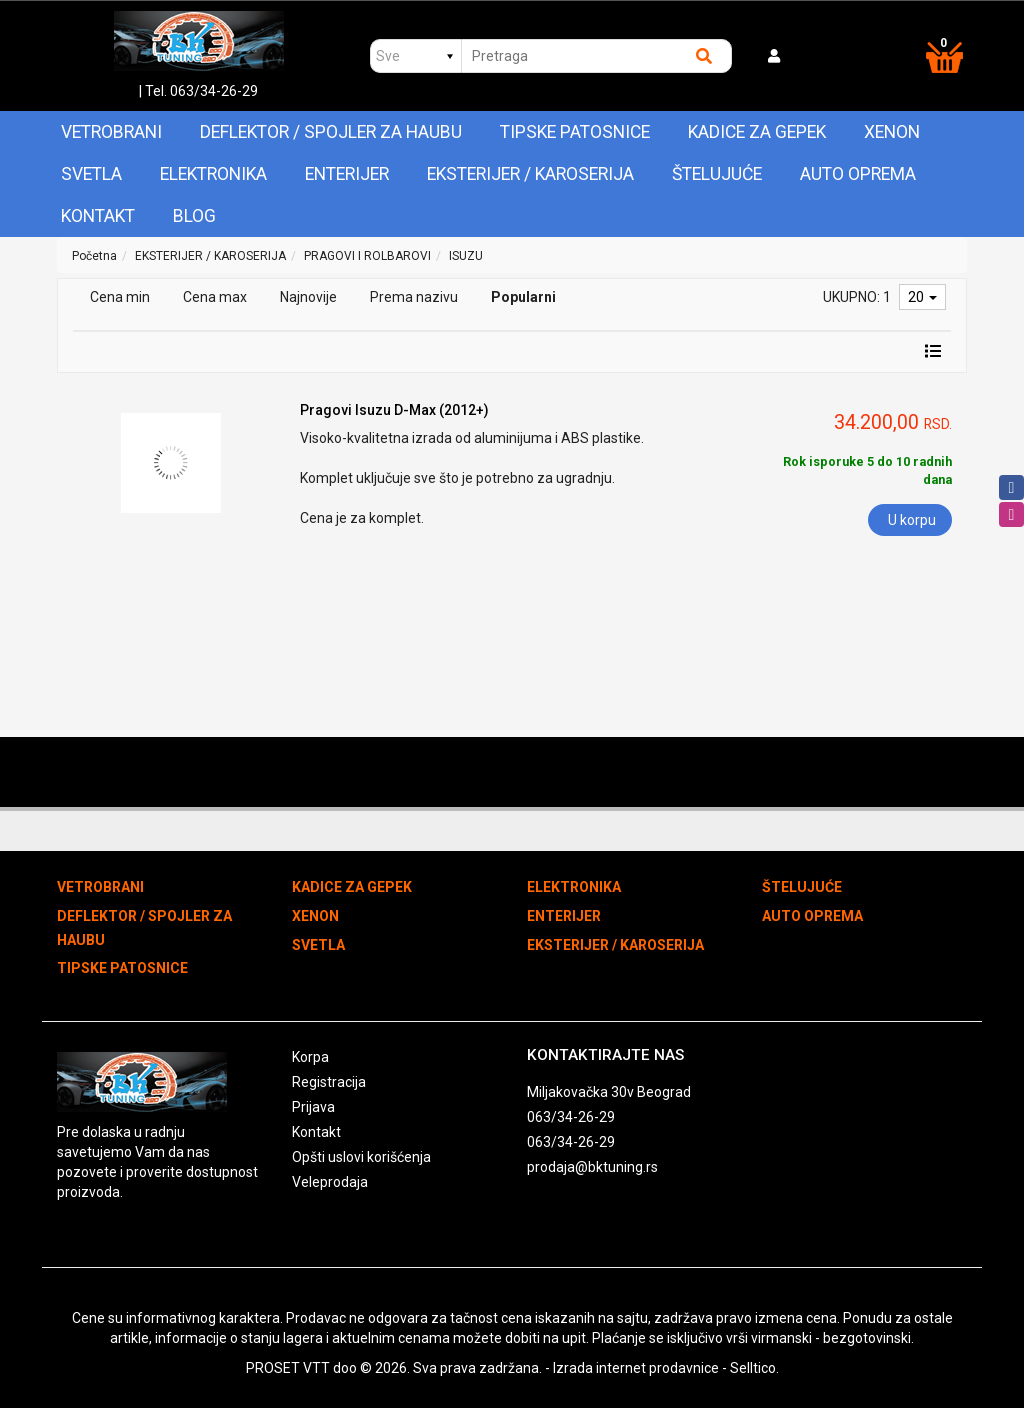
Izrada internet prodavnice (636, 1368)
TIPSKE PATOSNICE (575, 132)
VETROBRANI (111, 132)
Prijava (313, 1107)
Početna (94, 256)
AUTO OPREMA (858, 174)
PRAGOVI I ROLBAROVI (367, 256)
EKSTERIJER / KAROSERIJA (530, 174)
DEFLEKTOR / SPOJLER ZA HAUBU (331, 132)
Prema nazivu (414, 297)
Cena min (120, 297)
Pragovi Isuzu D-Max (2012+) (394, 410)
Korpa (310, 1057)
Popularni (523, 297)
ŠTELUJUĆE (717, 174)
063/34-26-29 (571, 1117)
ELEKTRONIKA (213, 174)
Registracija (329, 1082)
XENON (892, 132)
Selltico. (754, 1368)
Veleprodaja (330, 1182)
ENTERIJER (347, 174)
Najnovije (308, 297)
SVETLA (91, 174)
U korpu (912, 520)
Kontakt (98, 216)
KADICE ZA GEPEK (757, 132)
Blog (194, 216)
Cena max (215, 297)
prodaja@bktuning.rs (592, 1167)
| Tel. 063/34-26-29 (198, 91)
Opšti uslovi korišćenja (361, 1157)
